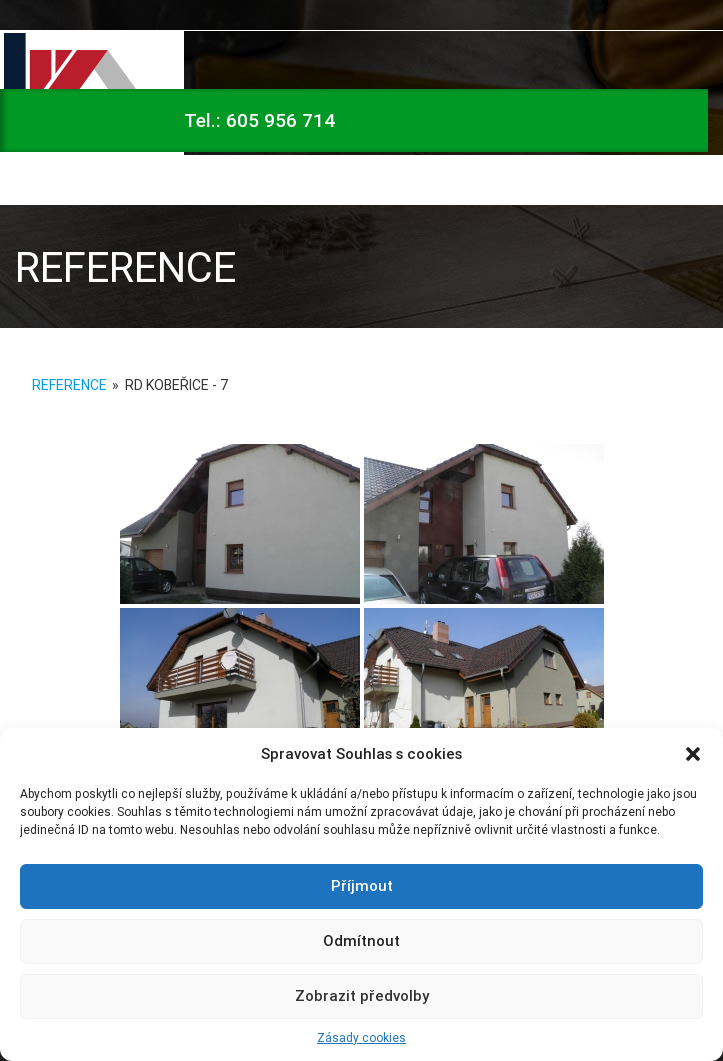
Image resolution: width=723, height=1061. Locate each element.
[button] (693, 754)
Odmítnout (361, 940)
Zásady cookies (361, 1037)
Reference (69, 385)
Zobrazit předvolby (362, 995)
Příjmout (362, 885)
